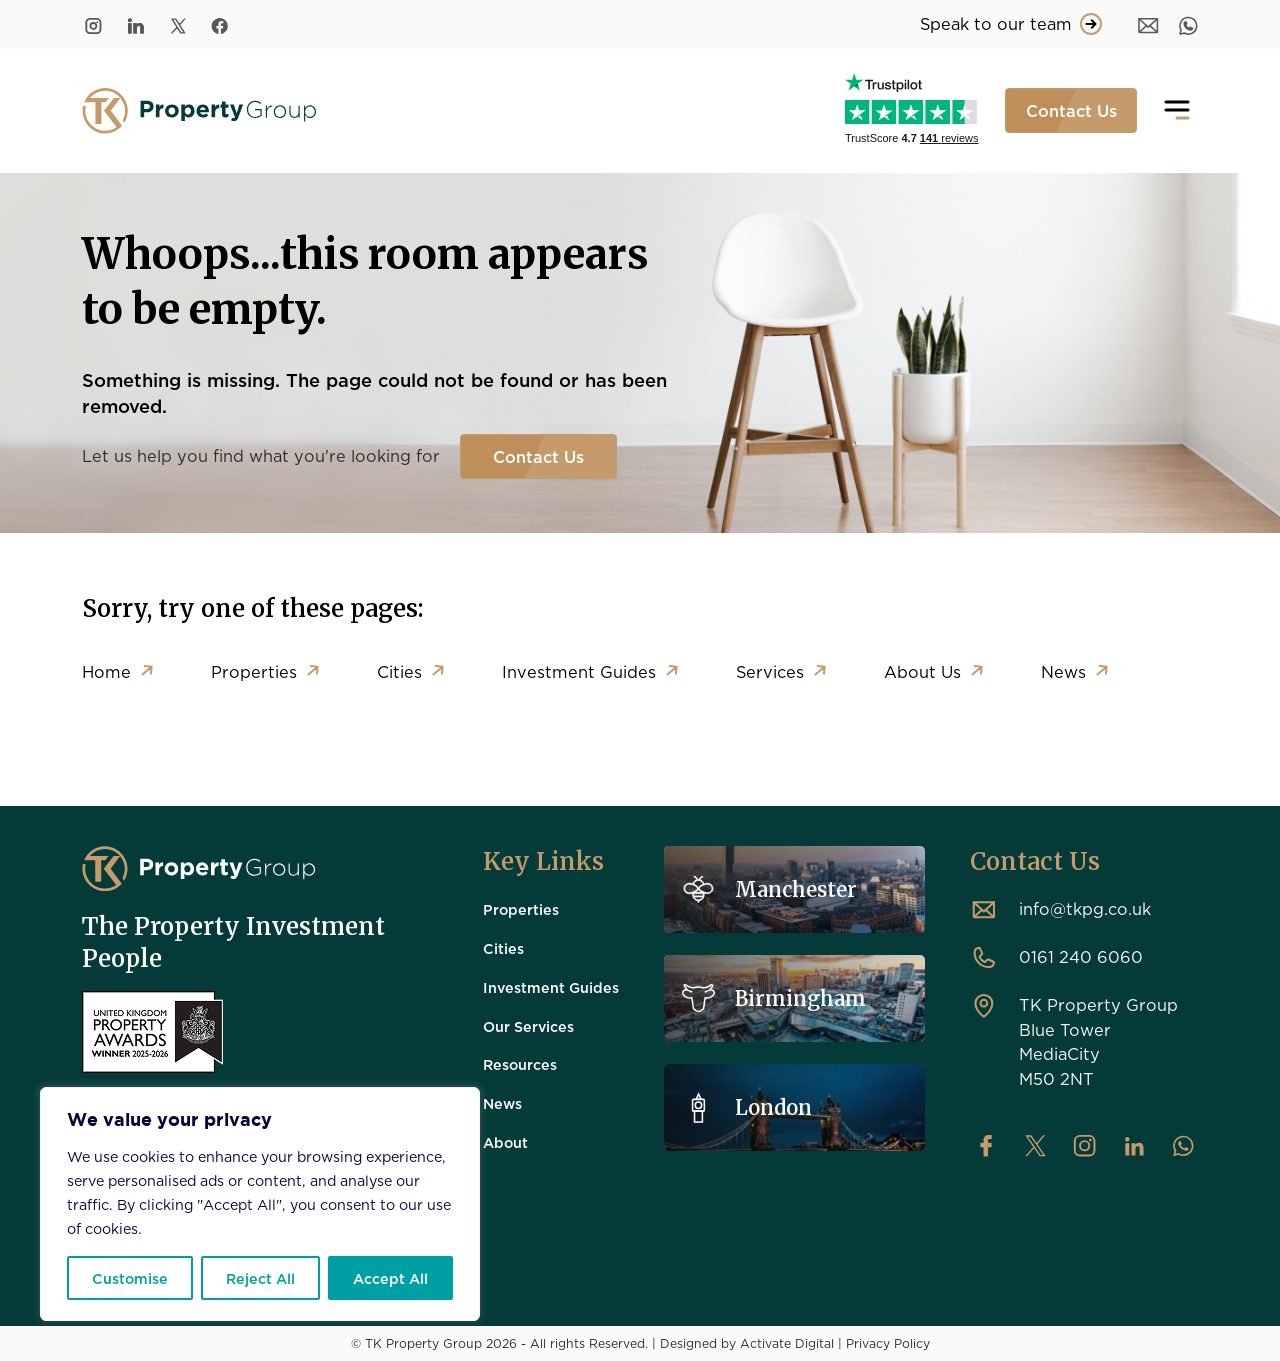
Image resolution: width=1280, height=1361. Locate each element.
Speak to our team (1011, 24)
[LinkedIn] (136, 24)
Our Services (528, 1026)
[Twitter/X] (178, 24)
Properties (254, 671)
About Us (922, 671)
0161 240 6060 (1081, 956)
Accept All (390, 1278)
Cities (399, 671)
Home (106, 671)
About (505, 1142)
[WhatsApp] (1188, 24)
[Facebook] (220, 24)
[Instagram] (93, 24)
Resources (520, 1064)
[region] (260, 1204)
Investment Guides (579, 671)
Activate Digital (787, 1343)
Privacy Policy (888, 1343)
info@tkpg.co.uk (1085, 908)
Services (770, 671)
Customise (130, 1278)
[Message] (1148, 24)
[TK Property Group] (199, 869)
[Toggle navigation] (1177, 111)
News (1063, 671)
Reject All (260, 1278)
